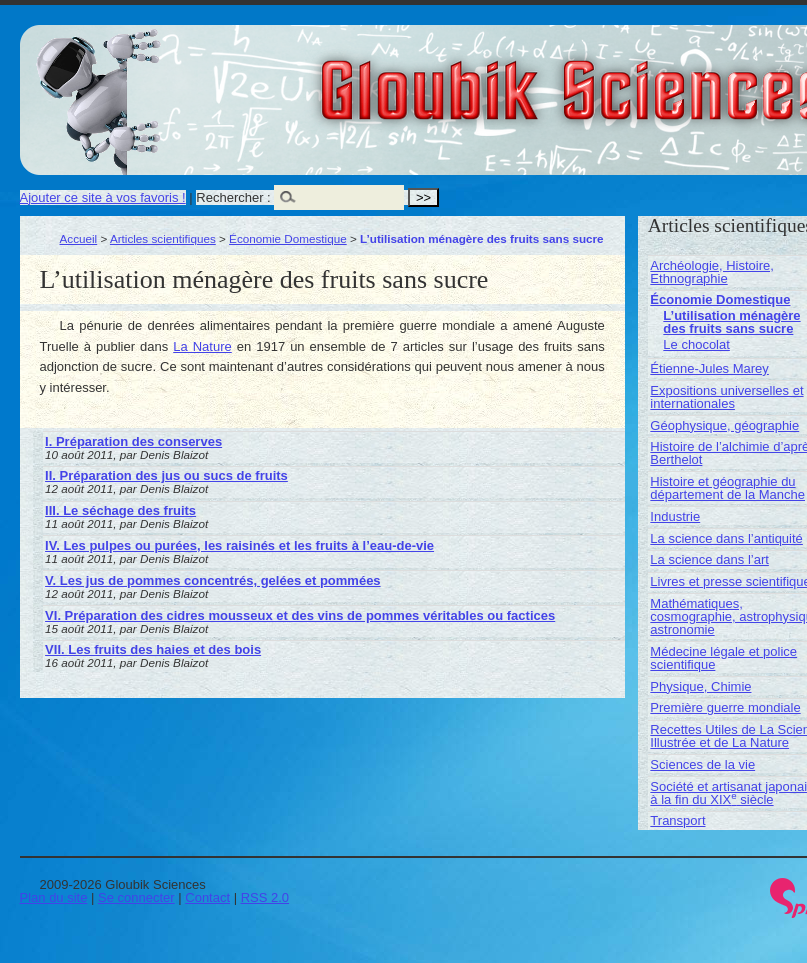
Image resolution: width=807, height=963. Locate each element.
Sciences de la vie (702, 764)
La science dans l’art (709, 559)
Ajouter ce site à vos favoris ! (103, 197)
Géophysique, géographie (724, 425)
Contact (207, 897)
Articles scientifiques (163, 238)
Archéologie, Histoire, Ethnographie (712, 272)
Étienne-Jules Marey (709, 368)
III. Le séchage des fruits (120, 510)
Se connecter (136, 897)
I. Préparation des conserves (133, 441)
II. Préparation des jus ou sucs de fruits (166, 475)
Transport (677, 820)
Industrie (675, 516)
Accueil (79, 238)
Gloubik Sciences (688, 78)
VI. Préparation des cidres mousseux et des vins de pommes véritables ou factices (300, 615)
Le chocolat (696, 344)
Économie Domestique (288, 238)
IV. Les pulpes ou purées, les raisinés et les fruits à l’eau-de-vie (239, 545)
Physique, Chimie (700, 686)
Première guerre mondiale (725, 707)
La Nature (202, 346)
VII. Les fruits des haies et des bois (153, 649)
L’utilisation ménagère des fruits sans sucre (731, 322)
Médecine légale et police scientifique (723, 658)
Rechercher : (233, 197)
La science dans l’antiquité (726, 538)
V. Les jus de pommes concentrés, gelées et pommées (213, 580)
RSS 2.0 (265, 897)
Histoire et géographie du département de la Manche (727, 488)
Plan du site (54, 897)
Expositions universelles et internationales (726, 397)
